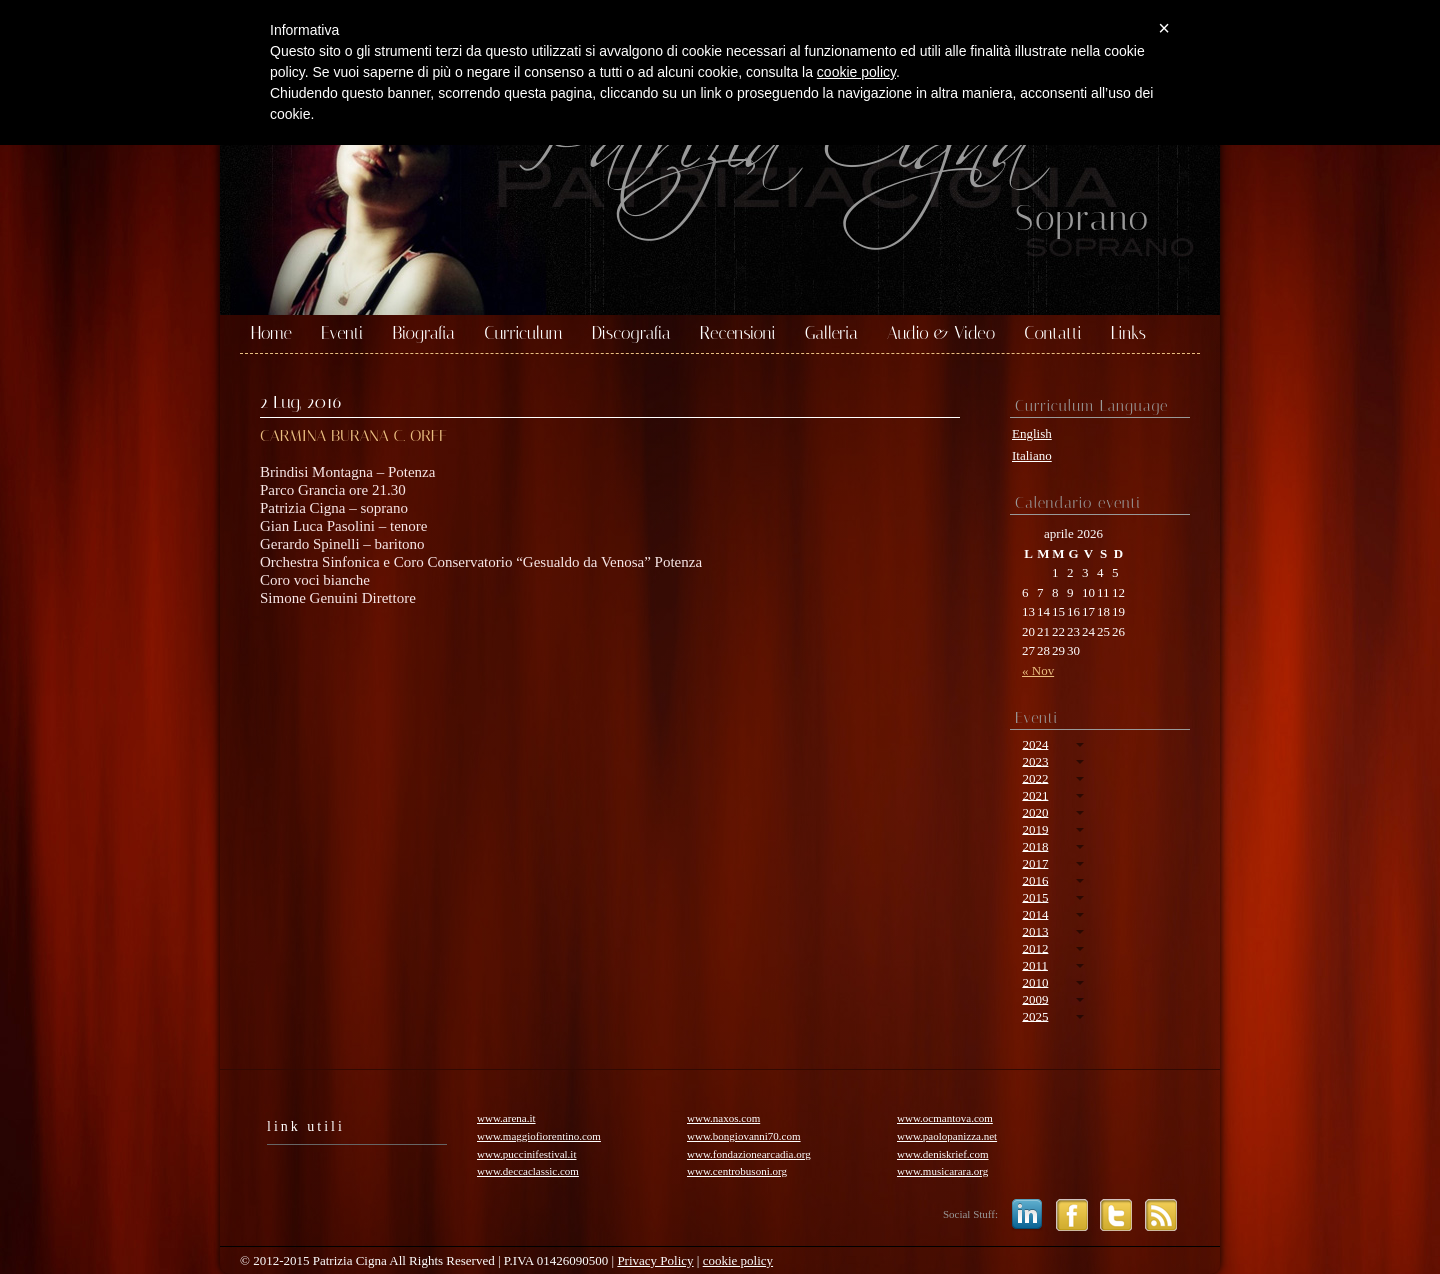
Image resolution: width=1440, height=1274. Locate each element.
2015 (1035, 896)
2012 (1035, 947)
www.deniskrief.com (943, 1154)
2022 (1035, 777)
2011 (1035, 964)
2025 (1035, 1015)
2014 (1035, 913)
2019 (1035, 828)
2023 (1035, 760)
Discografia (631, 334)
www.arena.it (506, 1118)
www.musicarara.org (942, 1171)
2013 (1035, 930)
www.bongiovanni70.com (744, 1136)
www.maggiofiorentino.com (539, 1136)
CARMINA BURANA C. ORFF (353, 435)
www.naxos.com (723, 1118)
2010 (1035, 981)
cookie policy (738, 1260)
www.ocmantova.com (945, 1118)
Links (1128, 334)
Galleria (831, 334)
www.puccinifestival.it (526, 1154)
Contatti (1052, 334)
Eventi (342, 334)
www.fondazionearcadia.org (749, 1154)
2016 (1035, 879)
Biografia (423, 334)
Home (271, 334)
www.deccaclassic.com (528, 1171)
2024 (1035, 743)
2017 (1035, 862)
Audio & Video (941, 334)
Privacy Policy (655, 1260)
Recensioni (738, 334)
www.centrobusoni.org (737, 1171)
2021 (1035, 794)
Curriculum (523, 334)
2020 (1035, 811)
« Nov (1038, 670)
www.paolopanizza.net (947, 1136)
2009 (1035, 998)
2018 (1035, 845)
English (1032, 433)
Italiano (1032, 455)
